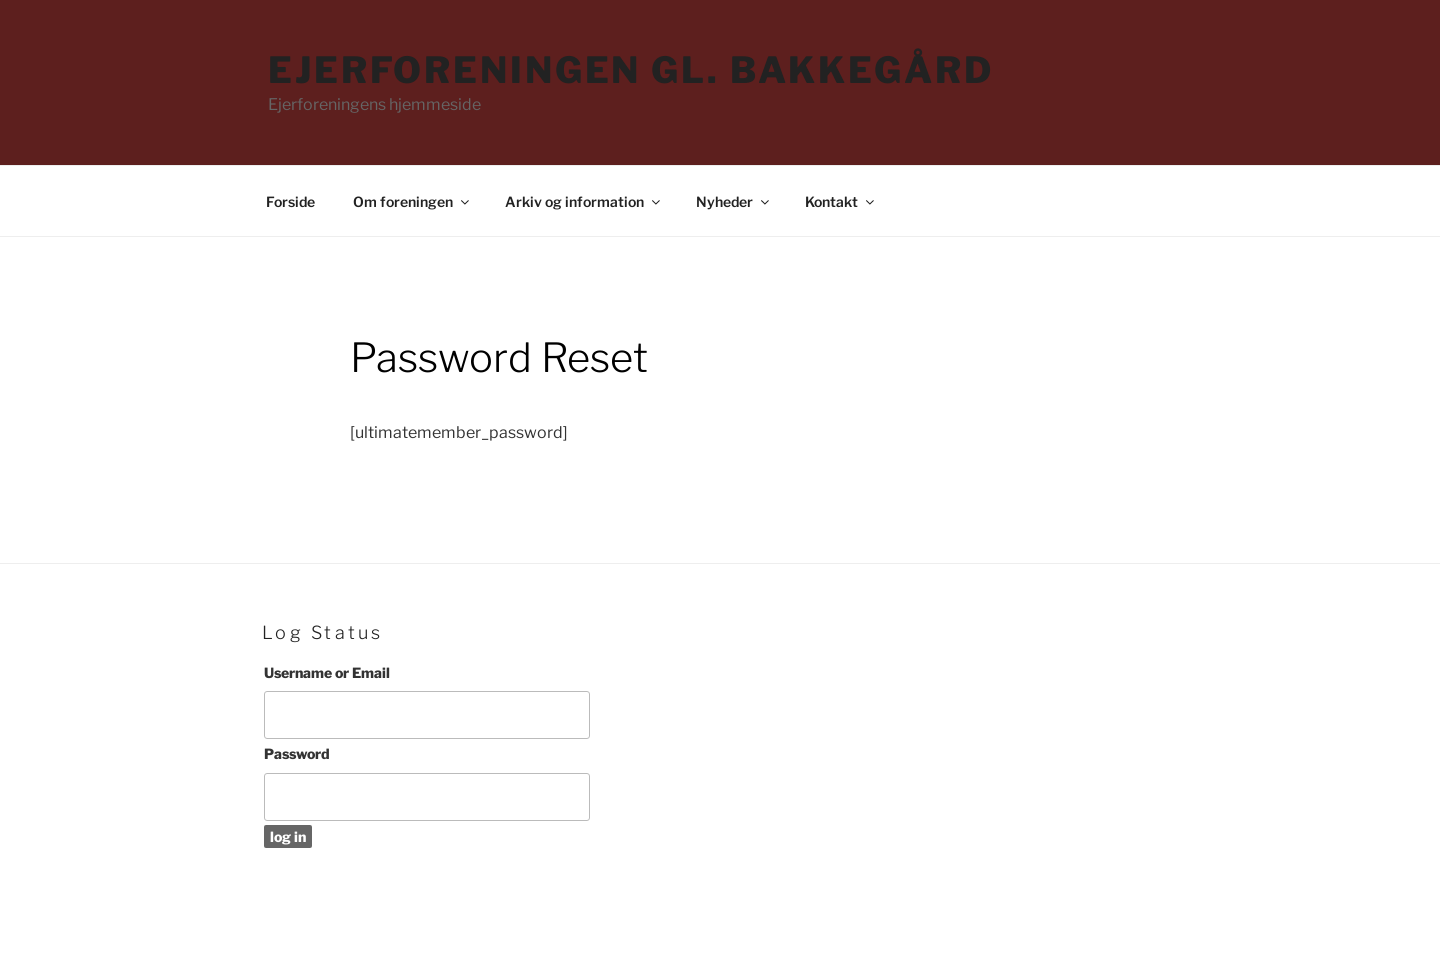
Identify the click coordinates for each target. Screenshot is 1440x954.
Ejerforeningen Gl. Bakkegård (631, 70)
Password (297, 753)
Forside (290, 201)
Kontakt (841, 201)
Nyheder (734, 201)
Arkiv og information (584, 201)
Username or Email (327, 672)
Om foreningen (412, 201)
